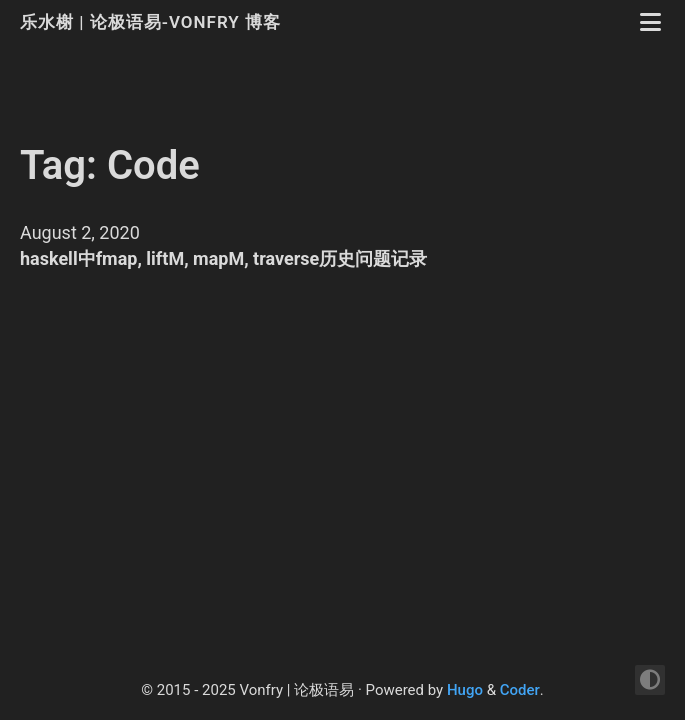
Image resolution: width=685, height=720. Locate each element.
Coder (520, 690)
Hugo (465, 690)
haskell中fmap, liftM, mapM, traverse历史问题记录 (223, 258)
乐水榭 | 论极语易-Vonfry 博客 (153, 22)
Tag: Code (110, 165)
